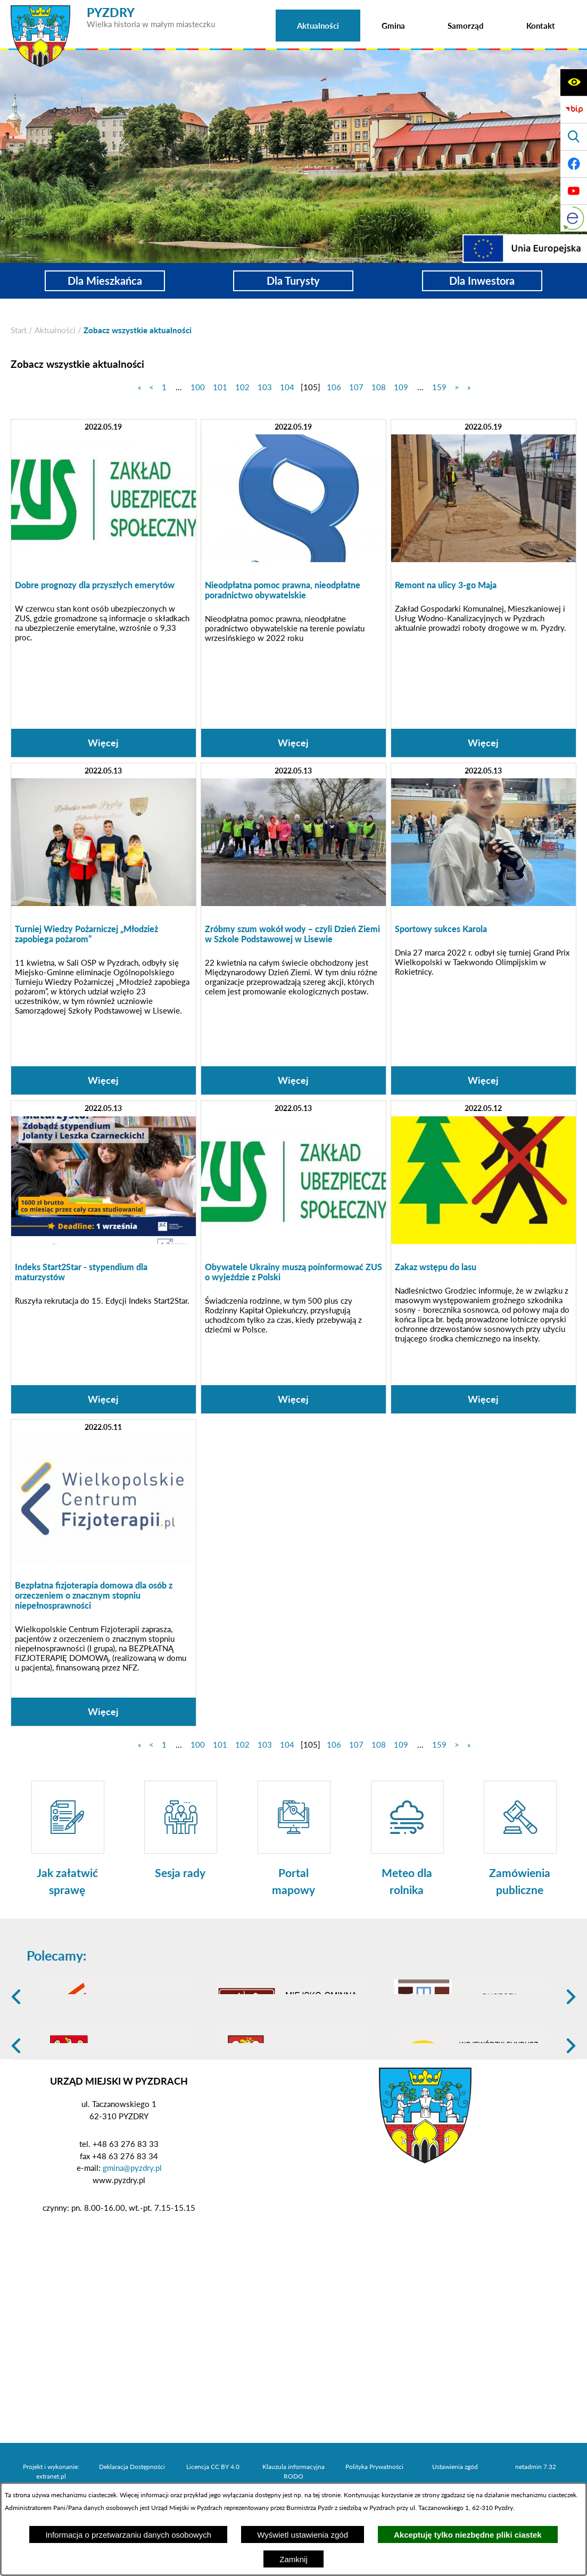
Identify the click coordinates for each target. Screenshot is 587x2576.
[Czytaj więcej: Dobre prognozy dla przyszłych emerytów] (103, 588)
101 (220, 387)
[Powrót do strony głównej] (19, 330)
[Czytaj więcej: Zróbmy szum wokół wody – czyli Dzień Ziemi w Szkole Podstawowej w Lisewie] (293, 928)
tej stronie (327, 2495)
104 (287, 387)
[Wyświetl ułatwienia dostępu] (573, 82)
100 (198, 387)
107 (356, 387)
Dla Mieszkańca (105, 281)
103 (265, 387)
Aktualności (55, 330)
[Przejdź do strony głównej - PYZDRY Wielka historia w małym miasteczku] (113, 10)
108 (378, 387)
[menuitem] (318, 26)
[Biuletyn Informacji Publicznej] (573, 109)
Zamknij (293, 2559)
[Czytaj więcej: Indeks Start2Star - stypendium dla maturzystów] (103, 1257)
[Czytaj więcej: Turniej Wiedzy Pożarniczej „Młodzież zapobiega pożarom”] (103, 928)
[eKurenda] (573, 218)
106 (334, 387)
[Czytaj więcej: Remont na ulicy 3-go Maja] (483, 588)
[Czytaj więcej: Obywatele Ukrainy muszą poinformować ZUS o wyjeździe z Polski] (293, 1257)
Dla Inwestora (482, 281)
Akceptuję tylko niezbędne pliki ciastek (468, 2534)
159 (439, 387)
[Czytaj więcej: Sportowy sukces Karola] (483, 928)
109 (401, 387)
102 (242, 387)
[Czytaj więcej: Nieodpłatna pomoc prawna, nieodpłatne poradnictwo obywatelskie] (293, 588)
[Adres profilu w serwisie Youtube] (573, 191)
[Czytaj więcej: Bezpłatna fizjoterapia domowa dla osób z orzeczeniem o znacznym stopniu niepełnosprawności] (103, 1573)
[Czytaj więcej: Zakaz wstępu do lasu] (483, 1257)
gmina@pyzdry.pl (132, 2250)
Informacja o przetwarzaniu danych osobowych (128, 2534)
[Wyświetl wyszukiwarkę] (573, 137)
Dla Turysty (293, 281)
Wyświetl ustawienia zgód (302, 2534)
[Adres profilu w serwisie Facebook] (573, 164)
